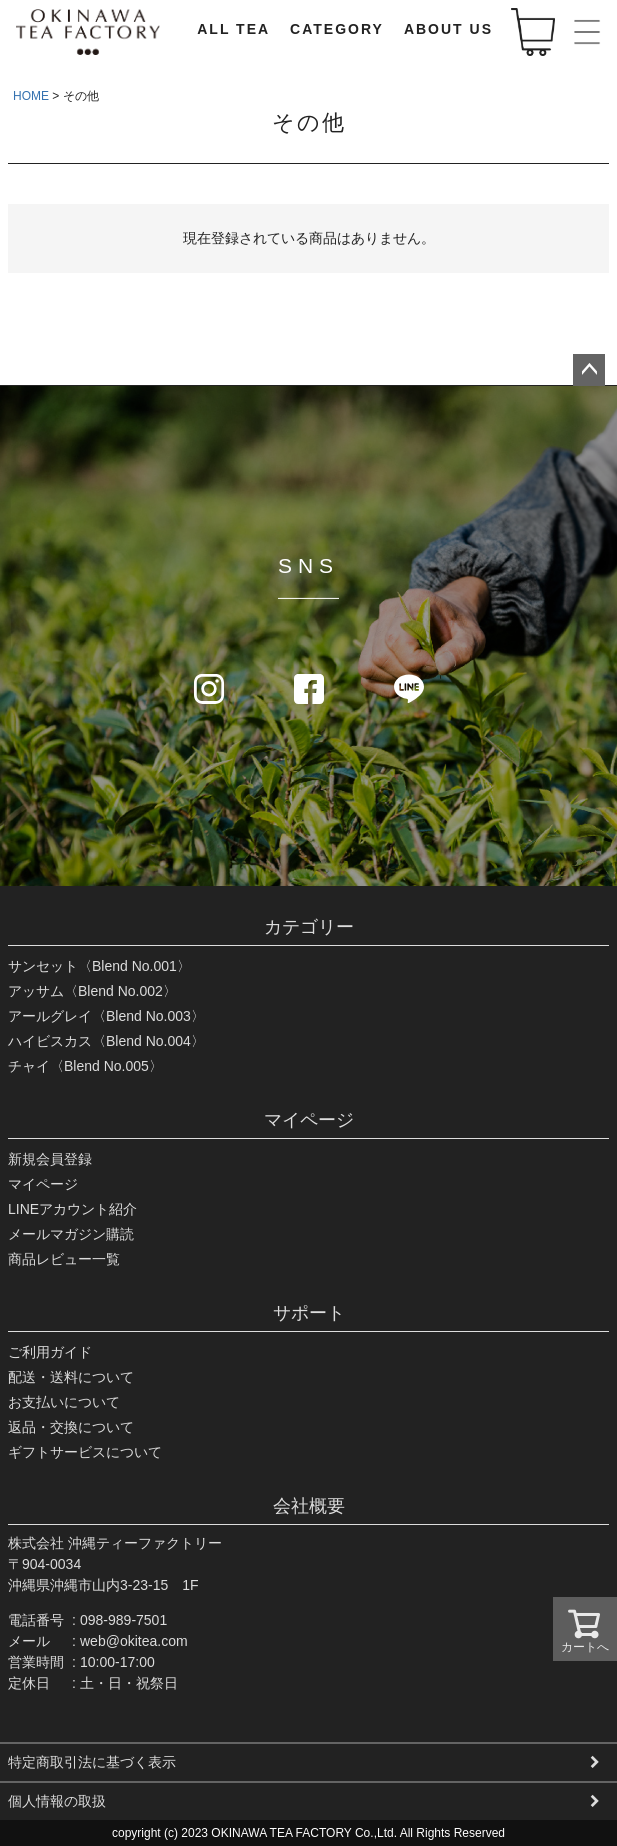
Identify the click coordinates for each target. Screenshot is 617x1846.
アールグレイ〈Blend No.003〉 (106, 1016)
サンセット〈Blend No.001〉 (99, 966)
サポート (309, 1313)
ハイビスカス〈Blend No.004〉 (106, 1041)
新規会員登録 (50, 1159)
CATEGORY (337, 29)
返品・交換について (71, 1427)
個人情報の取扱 (57, 1801)
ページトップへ (589, 370)
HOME (31, 96)
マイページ (309, 1120)
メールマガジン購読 (71, 1234)
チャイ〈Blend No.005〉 (85, 1066)
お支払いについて (64, 1402)
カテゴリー (309, 927)
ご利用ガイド (50, 1352)
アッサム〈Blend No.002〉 (92, 991)
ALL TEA (233, 29)
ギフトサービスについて (85, 1452)
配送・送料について (71, 1377)
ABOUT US (448, 29)
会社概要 (309, 1506)
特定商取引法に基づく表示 (92, 1762)
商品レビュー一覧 (64, 1259)
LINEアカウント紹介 (72, 1209)
